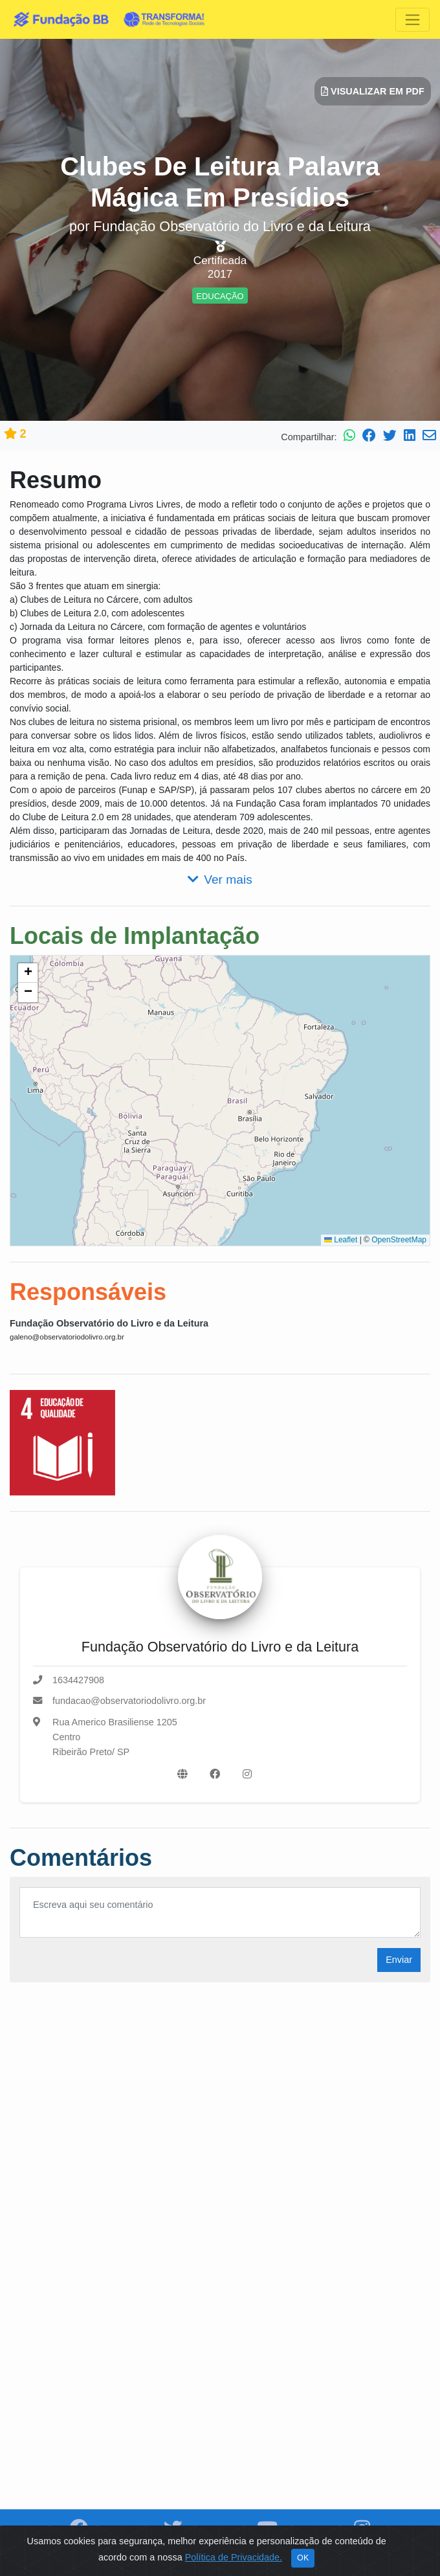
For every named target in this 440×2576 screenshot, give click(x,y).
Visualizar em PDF (372, 91)
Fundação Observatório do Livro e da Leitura (109, 1323)
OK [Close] (303, 2557)
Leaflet (340, 1239)
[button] (28, 973)
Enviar (399, 1959)
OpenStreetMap (398, 1239)
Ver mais (220, 879)
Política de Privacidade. (233, 2557)
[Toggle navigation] (412, 20)
